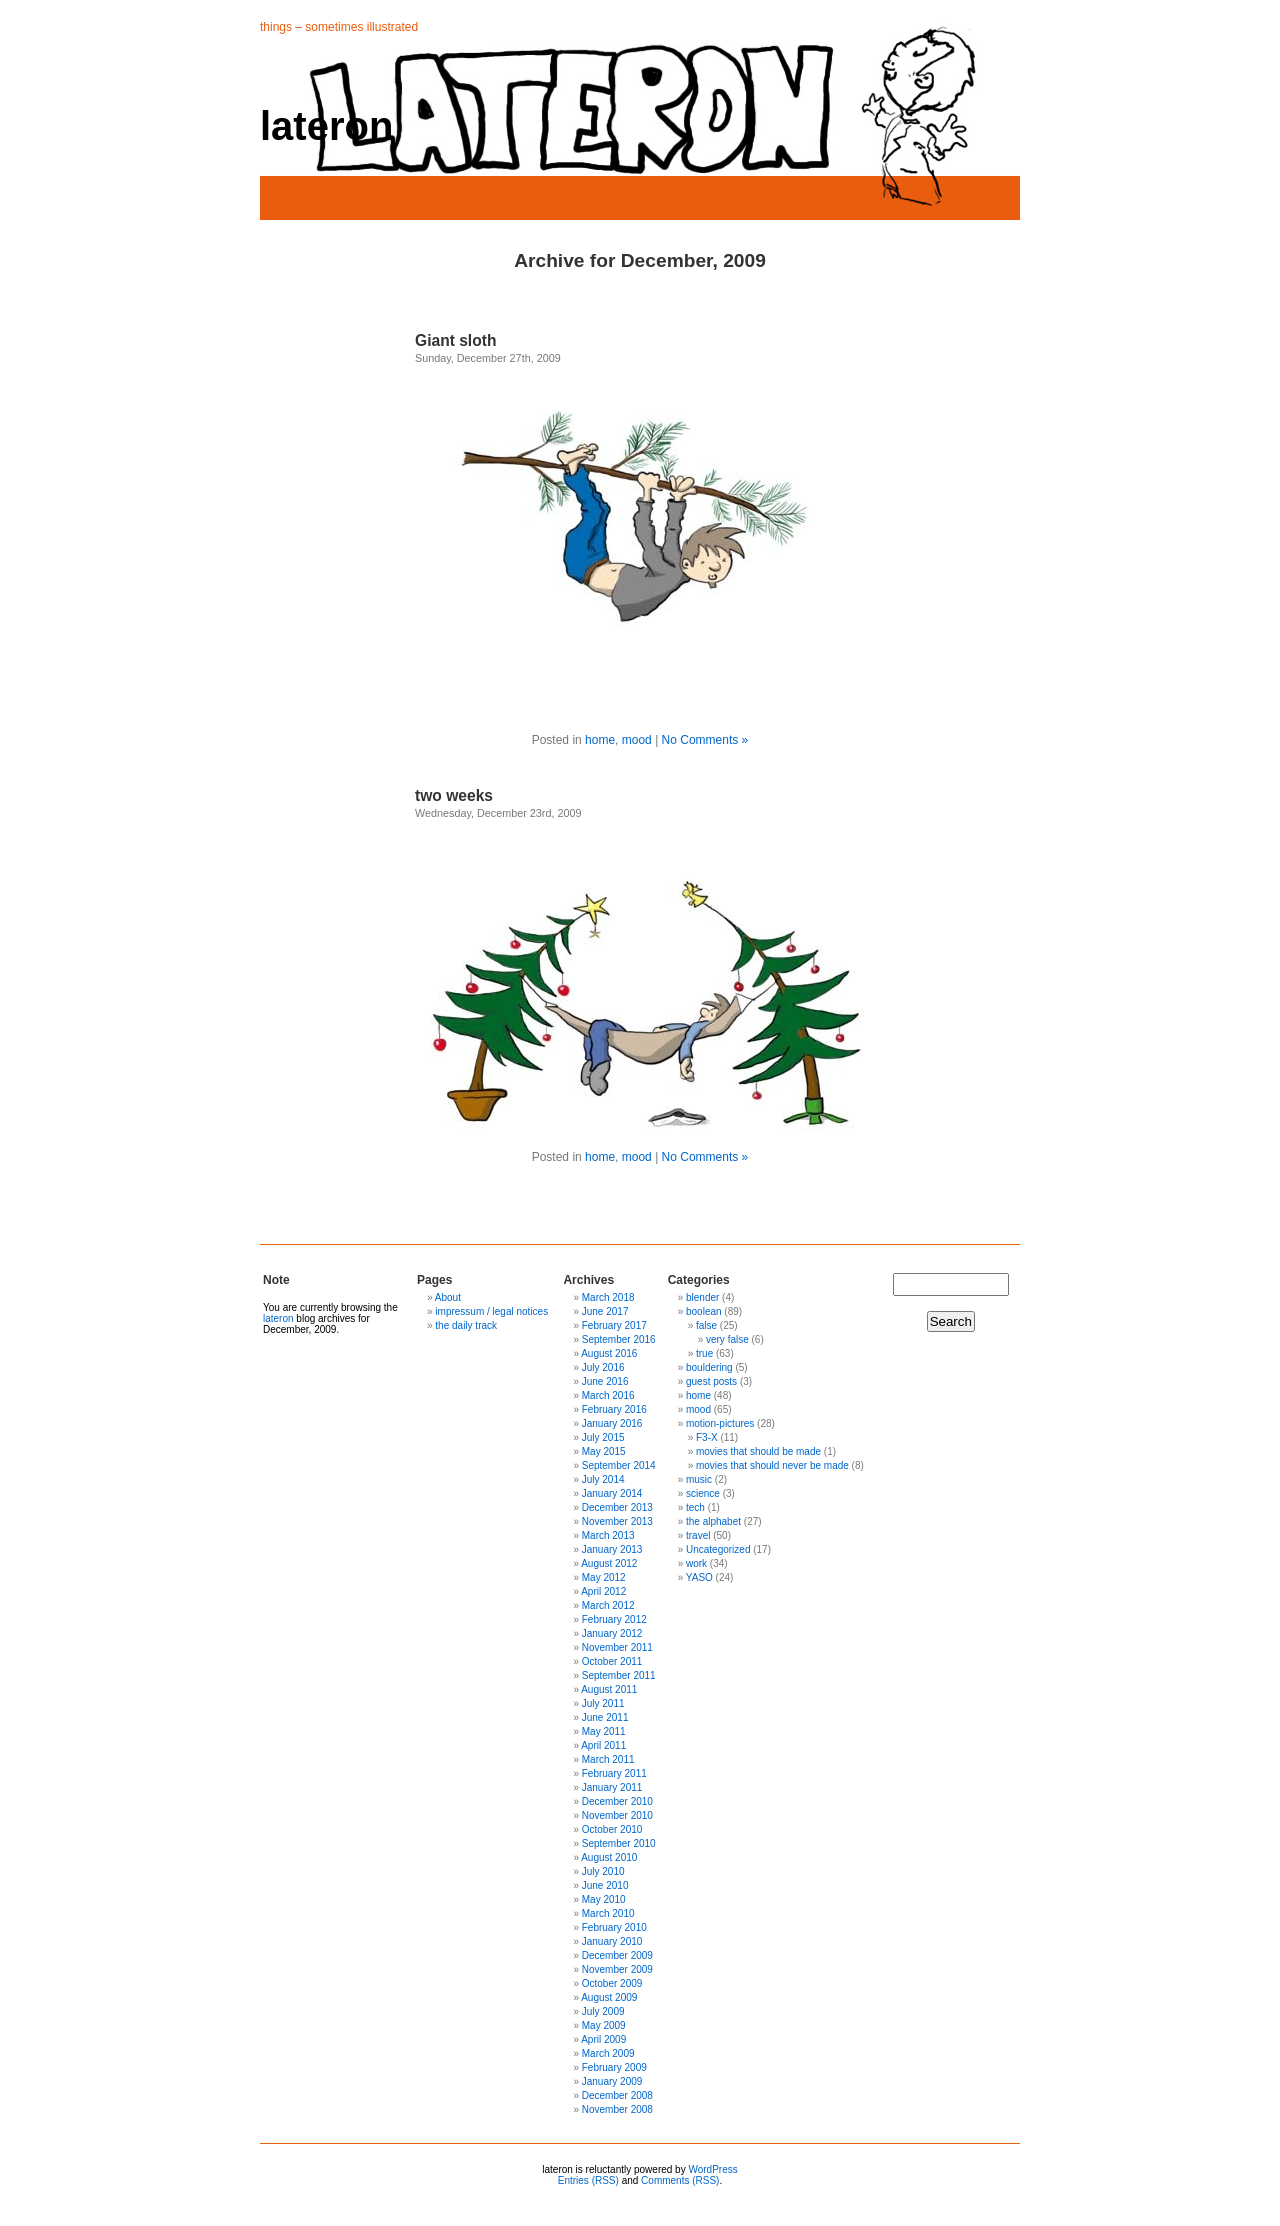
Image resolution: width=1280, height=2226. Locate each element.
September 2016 (619, 1339)
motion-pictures (720, 1423)
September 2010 (619, 1843)
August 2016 (609, 1353)
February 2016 (614, 1409)
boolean (704, 1311)
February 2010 (614, 1927)
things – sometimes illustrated (339, 27)
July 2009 (603, 2011)
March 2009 (608, 2053)
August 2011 (609, 1689)
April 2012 (603, 1591)
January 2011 (612, 1787)
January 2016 (612, 1423)
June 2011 (605, 1717)
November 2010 (617, 1815)
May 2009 (604, 2025)
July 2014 (603, 1479)
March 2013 (608, 1535)
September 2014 (619, 1465)
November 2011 (617, 1647)
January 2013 (612, 1549)
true (704, 1353)
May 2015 (604, 1451)
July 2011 (603, 1703)
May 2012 (604, 1577)
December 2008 (617, 2095)
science (703, 1493)
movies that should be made (758, 1451)
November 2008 (617, 2109)
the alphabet (713, 1521)
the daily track (466, 1325)
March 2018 (608, 1297)
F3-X (707, 1437)
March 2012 (608, 1605)
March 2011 (608, 1759)
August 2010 (609, 1857)
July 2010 (603, 1871)
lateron (326, 126)
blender (702, 1297)
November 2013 (617, 1521)
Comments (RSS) (680, 2180)
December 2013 (617, 1507)
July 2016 (603, 1367)
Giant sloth (455, 340)
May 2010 (604, 1899)
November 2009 (617, 1969)
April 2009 (603, 2039)
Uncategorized (718, 1549)
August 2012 (609, 1563)
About (448, 1297)
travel (698, 1535)
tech (695, 1507)
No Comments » (705, 740)
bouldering (709, 1367)
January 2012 (612, 1633)
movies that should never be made (772, 1465)
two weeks (454, 795)
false (706, 1325)
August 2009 (609, 1997)
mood (637, 740)
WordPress (712, 2169)
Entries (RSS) (588, 2180)
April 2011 (603, 1745)
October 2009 (612, 1983)
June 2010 (605, 1885)
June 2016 (605, 1381)
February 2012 (614, 1619)
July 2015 (603, 1437)
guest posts (711, 1381)
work (696, 1563)
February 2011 (614, 1773)
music (699, 1479)
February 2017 (614, 1325)
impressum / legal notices (491, 1311)
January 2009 (612, 2081)
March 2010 (608, 1913)
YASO (699, 1577)
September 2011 (619, 1675)
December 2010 (617, 1801)
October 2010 (612, 1829)
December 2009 (617, 1955)
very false (727, 1339)
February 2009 (614, 2067)
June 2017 (605, 1311)
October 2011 (612, 1661)
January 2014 (612, 1493)
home (600, 740)
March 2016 (608, 1395)
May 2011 (604, 1731)
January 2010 (612, 1941)
